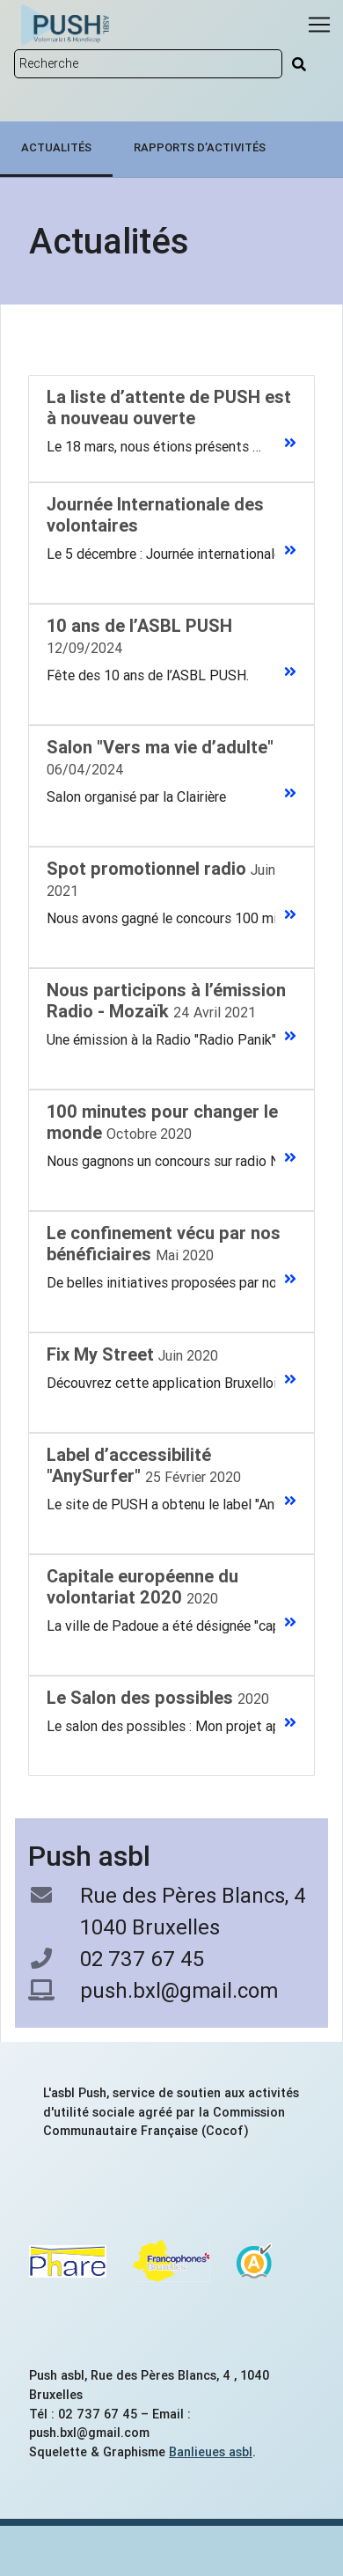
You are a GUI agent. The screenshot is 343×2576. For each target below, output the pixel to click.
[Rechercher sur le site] (148, 63)
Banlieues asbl (210, 2452)
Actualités (56, 147)
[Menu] (319, 24)
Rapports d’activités (200, 147)
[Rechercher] (299, 64)
